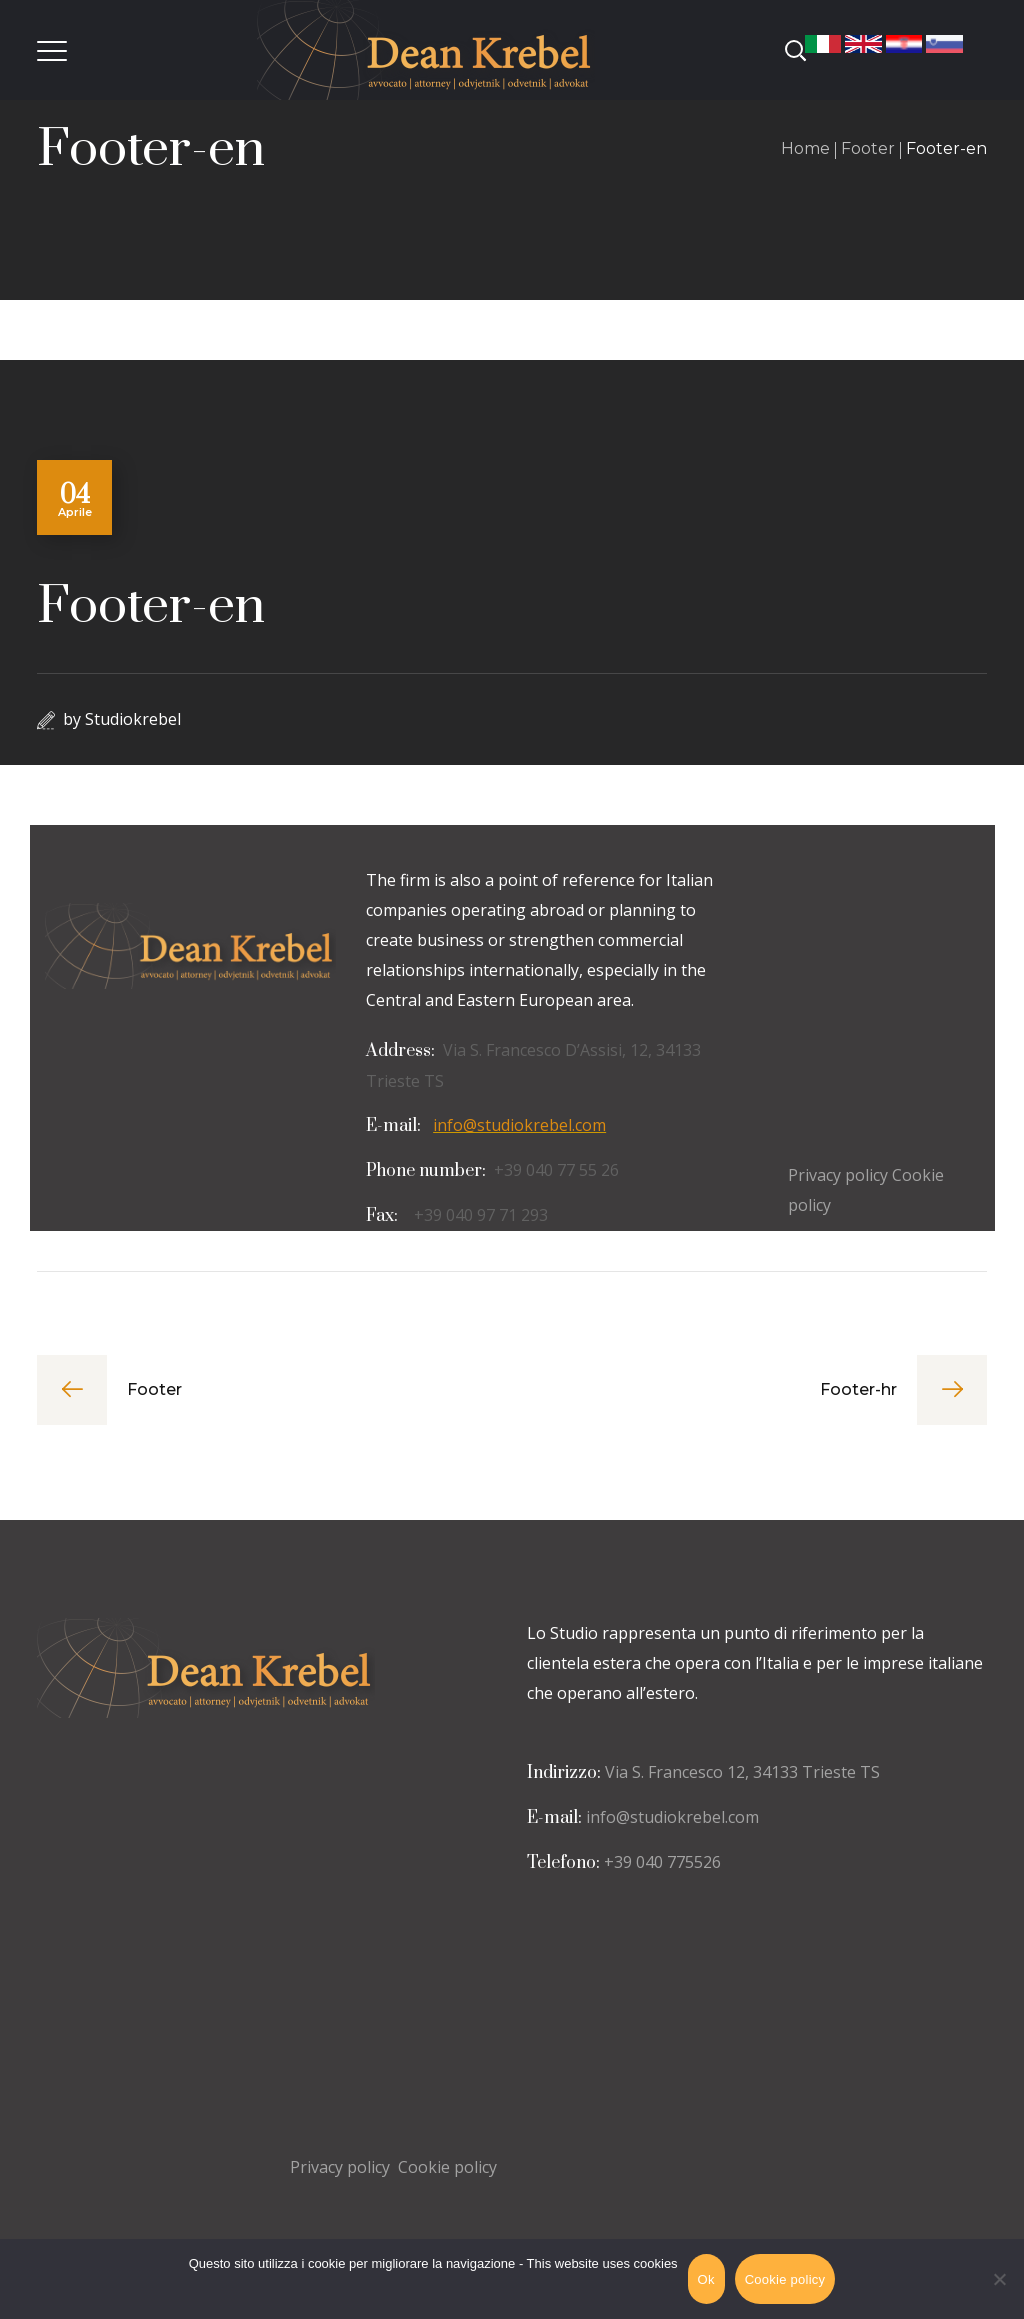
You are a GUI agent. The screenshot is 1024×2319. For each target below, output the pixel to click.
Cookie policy (447, 2167)
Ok (706, 2279)
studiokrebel (133, 719)
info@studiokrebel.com (519, 1125)
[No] (999, 2279)
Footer (868, 148)
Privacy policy (340, 2167)
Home (805, 148)
